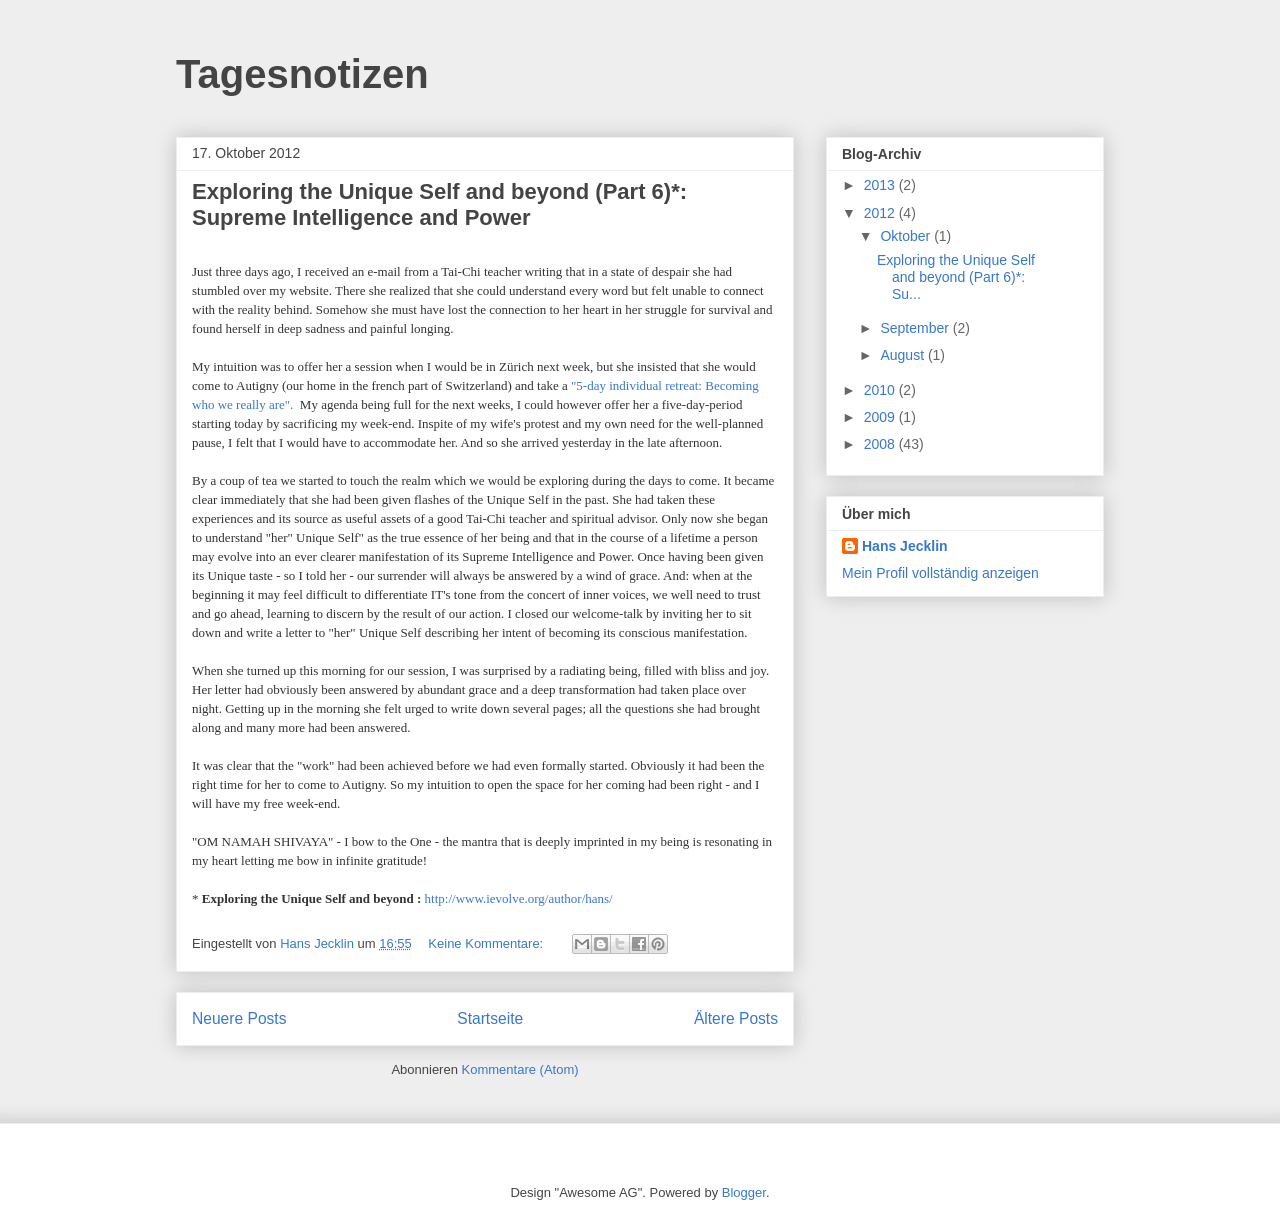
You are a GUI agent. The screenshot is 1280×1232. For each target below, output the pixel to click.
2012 (881, 213)
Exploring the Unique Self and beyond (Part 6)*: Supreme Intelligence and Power (439, 204)
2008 (881, 444)
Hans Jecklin (905, 546)
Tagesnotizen (302, 74)
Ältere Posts (736, 1018)
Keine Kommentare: (487, 943)
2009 (881, 417)
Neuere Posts (239, 1018)
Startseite (490, 1018)
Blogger (744, 1192)
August (903, 355)
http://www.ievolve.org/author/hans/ (519, 898)
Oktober (907, 236)
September (916, 328)
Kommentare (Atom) (520, 1069)
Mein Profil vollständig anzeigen (940, 573)
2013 (881, 185)
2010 (881, 390)
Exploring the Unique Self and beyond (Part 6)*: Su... (956, 277)
